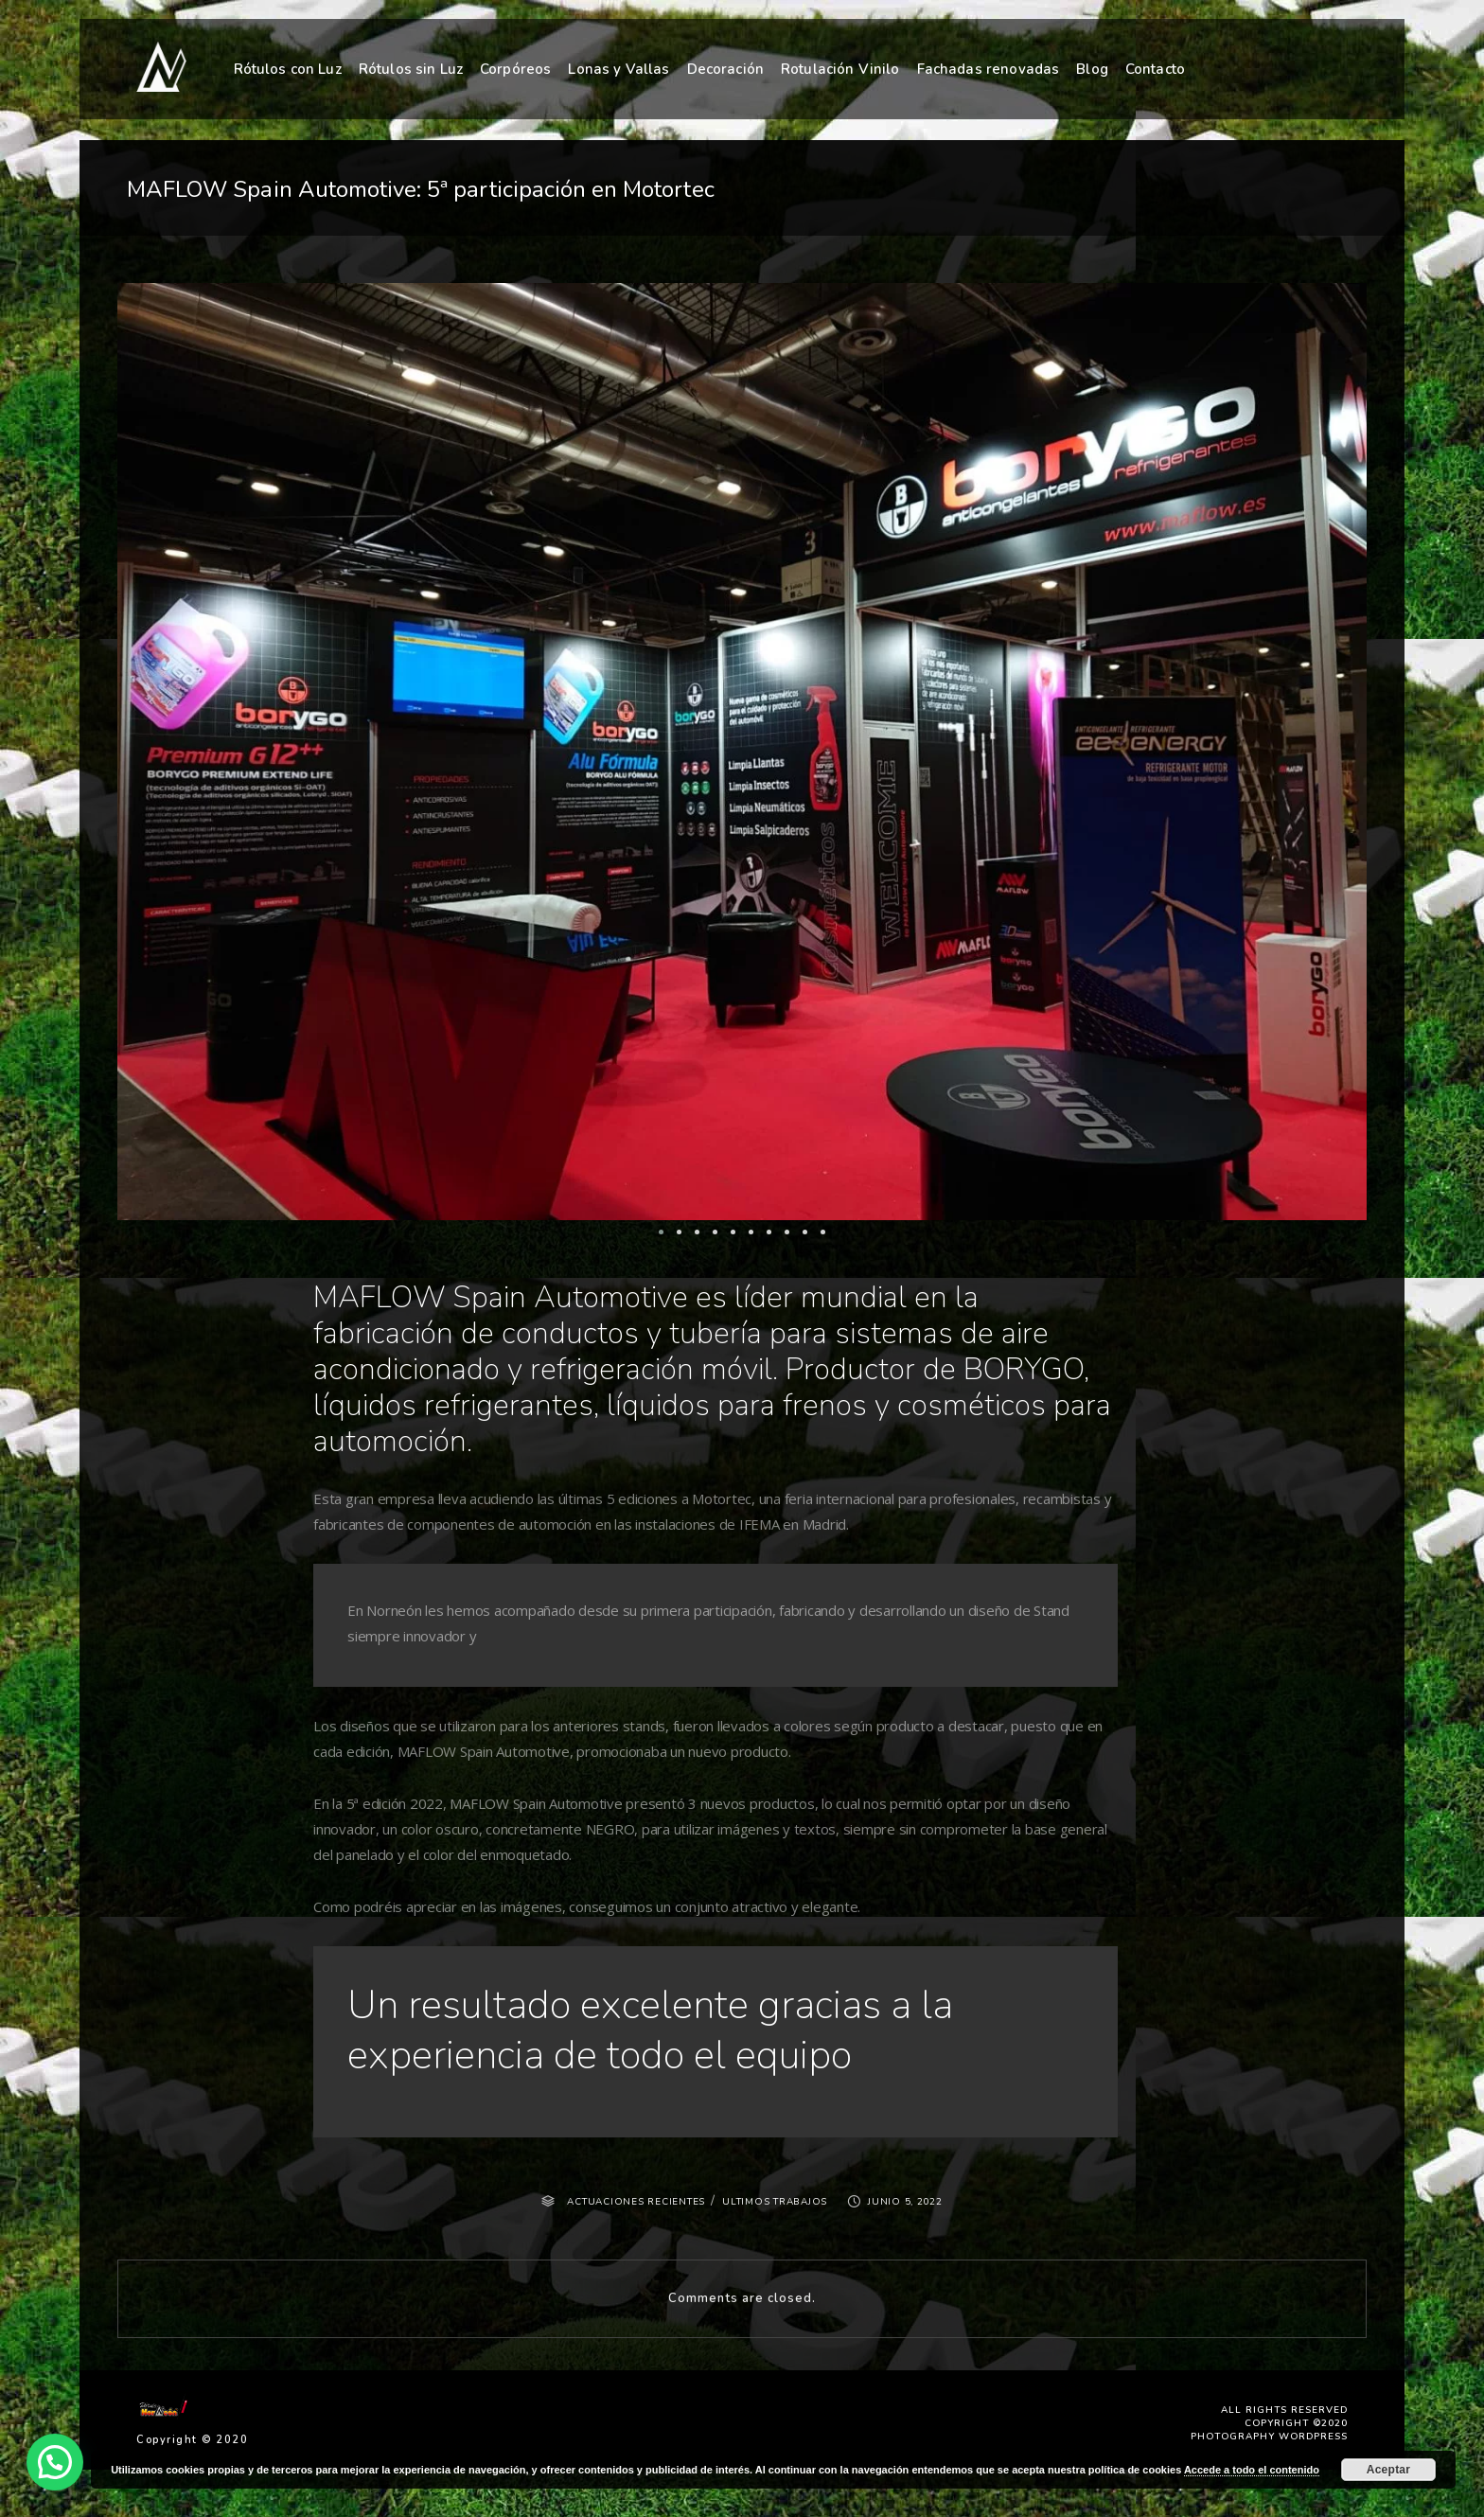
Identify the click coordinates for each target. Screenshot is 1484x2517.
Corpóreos (515, 69)
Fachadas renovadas (988, 69)
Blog (1092, 68)
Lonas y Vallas (618, 69)
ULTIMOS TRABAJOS (774, 2201)
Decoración (726, 69)
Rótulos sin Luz (411, 69)
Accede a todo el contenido (1251, 2469)
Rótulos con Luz (288, 69)
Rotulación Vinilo (840, 69)
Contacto (1155, 68)
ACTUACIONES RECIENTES (636, 2201)
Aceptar (1388, 2469)
